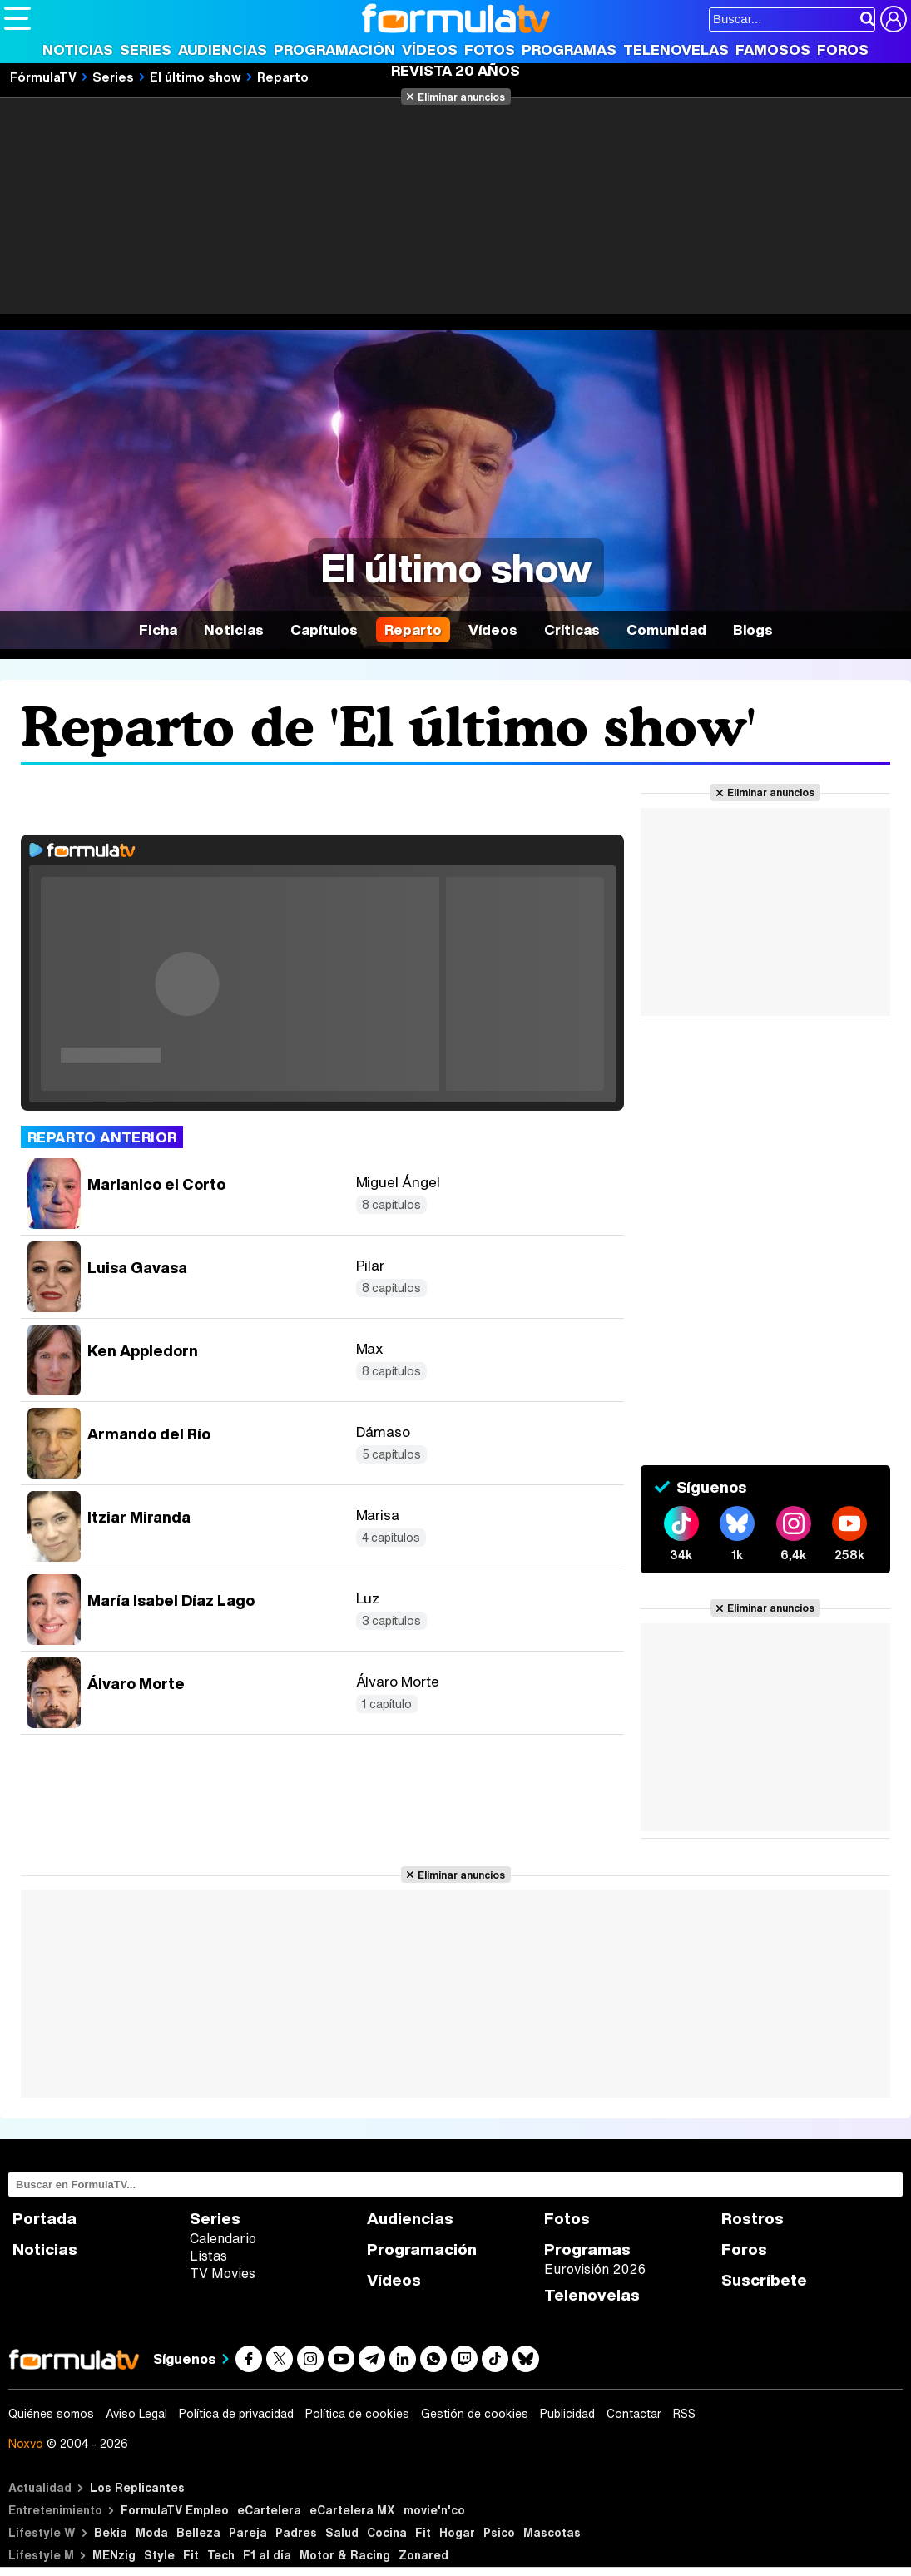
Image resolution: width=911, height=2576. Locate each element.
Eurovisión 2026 (595, 2269)
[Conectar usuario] (893, 19)
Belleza (198, 2532)
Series (145, 49)
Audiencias (222, 49)
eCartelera (269, 2510)
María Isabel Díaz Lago (171, 1600)
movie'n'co (434, 2510)
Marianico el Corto (156, 1184)
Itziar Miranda (139, 1517)
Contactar (634, 2414)
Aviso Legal (136, 2414)
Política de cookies (357, 2414)
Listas (208, 2256)
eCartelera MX (352, 2510)
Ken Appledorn (142, 1350)
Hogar (457, 2532)
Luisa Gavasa (137, 1267)
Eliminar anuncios (461, 96)
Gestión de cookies (474, 2414)
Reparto (413, 629)
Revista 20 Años (455, 70)
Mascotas (552, 2532)
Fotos (489, 49)
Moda (152, 2532)
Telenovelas (676, 49)
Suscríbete (764, 2280)
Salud (342, 2532)
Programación (334, 49)
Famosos (772, 49)
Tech (221, 2555)
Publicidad (567, 2414)
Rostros (752, 2218)
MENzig (114, 2555)
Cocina (387, 2532)
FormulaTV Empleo (175, 2510)
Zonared (423, 2555)
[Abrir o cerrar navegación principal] (17, 18)
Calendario (223, 2238)
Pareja (248, 2532)
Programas (569, 49)
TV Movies (222, 2273)
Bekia (110, 2532)
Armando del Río (148, 1433)
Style (159, 2555)
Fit (423, 2532)
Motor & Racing (345, 2555)
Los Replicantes (137, 2487)
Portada (44, 2218)
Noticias (77, 49)
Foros (843, 49)
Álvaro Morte (136, 1683)
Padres (296, 2532)
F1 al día (267, 2555)
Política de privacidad (236, 2414)
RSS (684, 2414)
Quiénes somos (51, 2414)
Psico (499, 2532)
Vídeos (430, 49)
